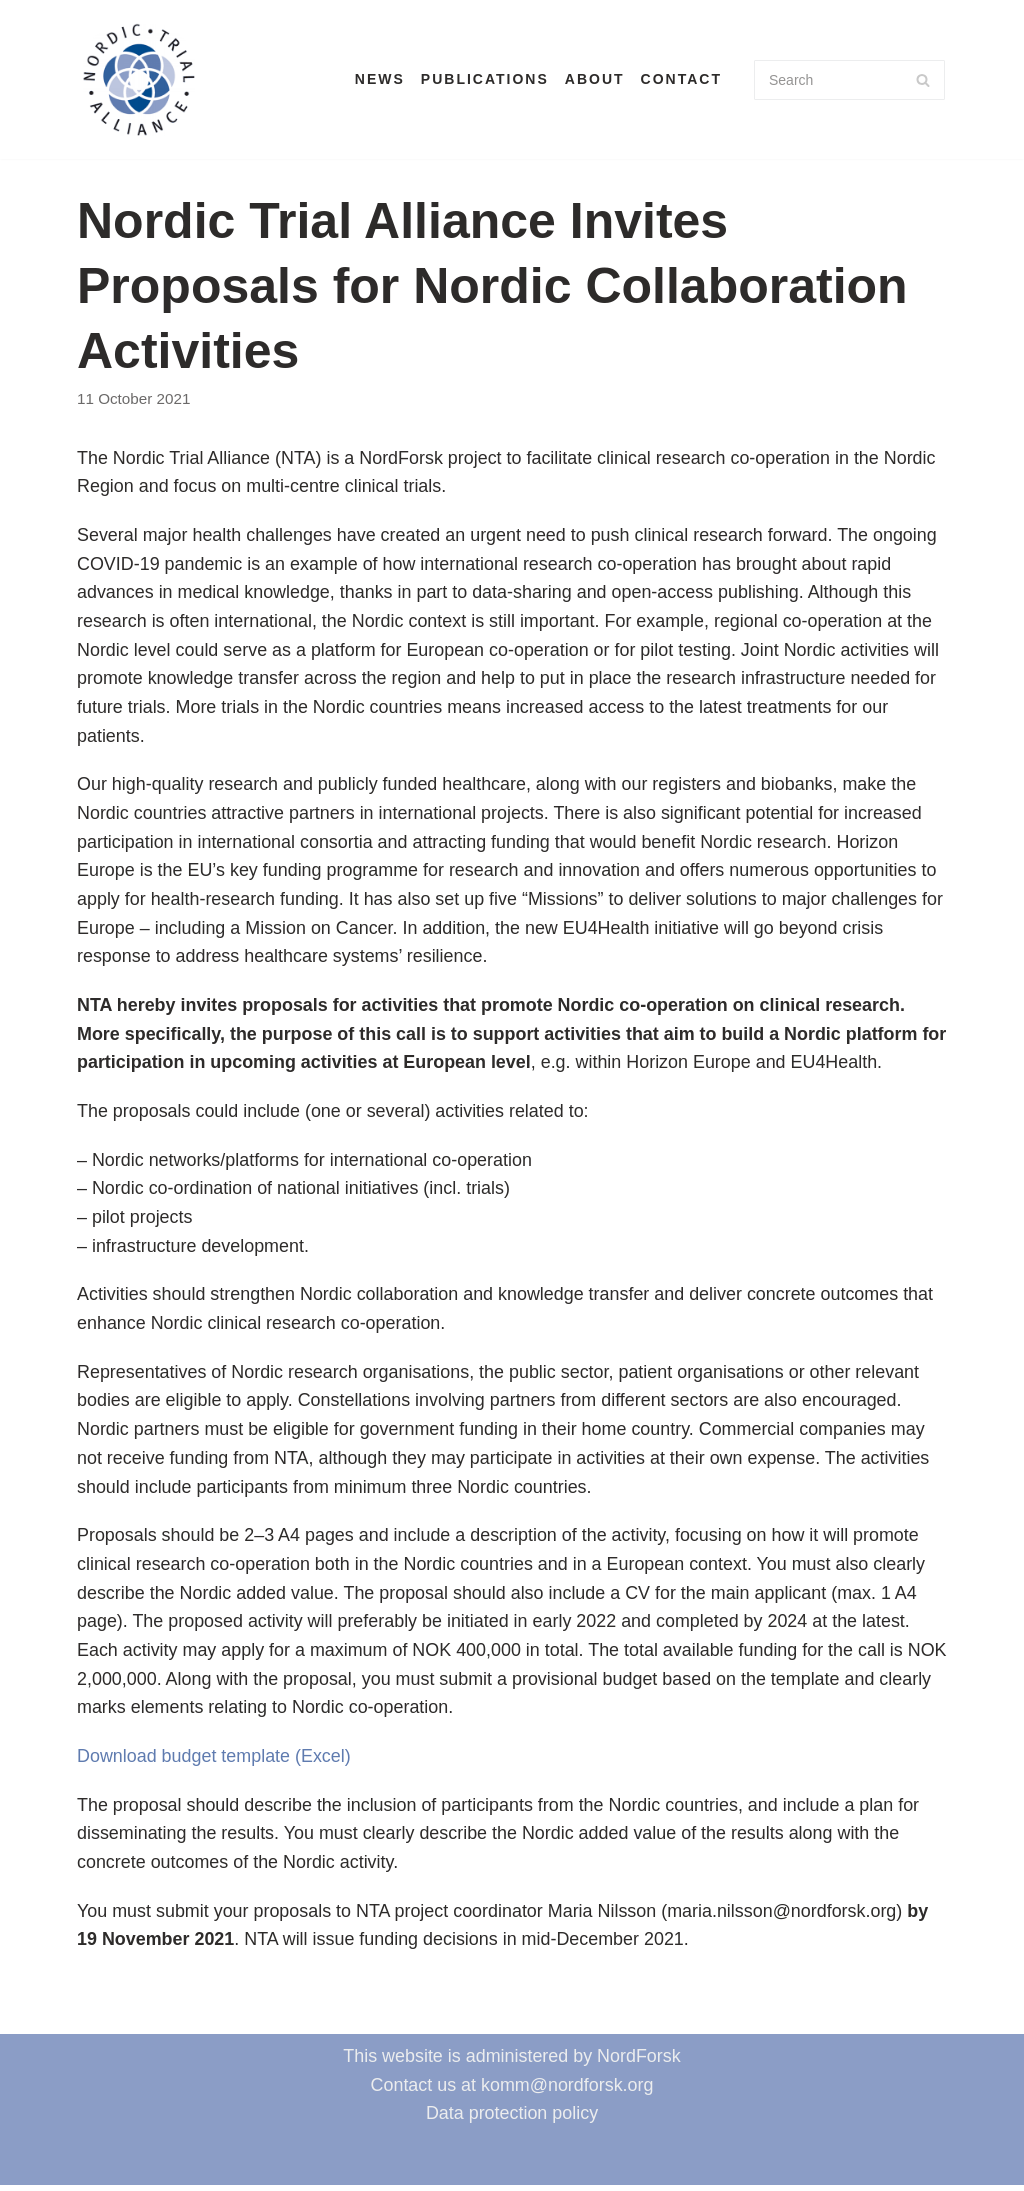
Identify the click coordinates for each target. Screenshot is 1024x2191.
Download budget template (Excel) (214, 1761)
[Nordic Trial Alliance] (138, 79)
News (380, 79)
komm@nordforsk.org (567, 2091)
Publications (485, 79)
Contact (681, 79)
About (595, 79)
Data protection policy (511, 2119)
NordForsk (640, 2062)
